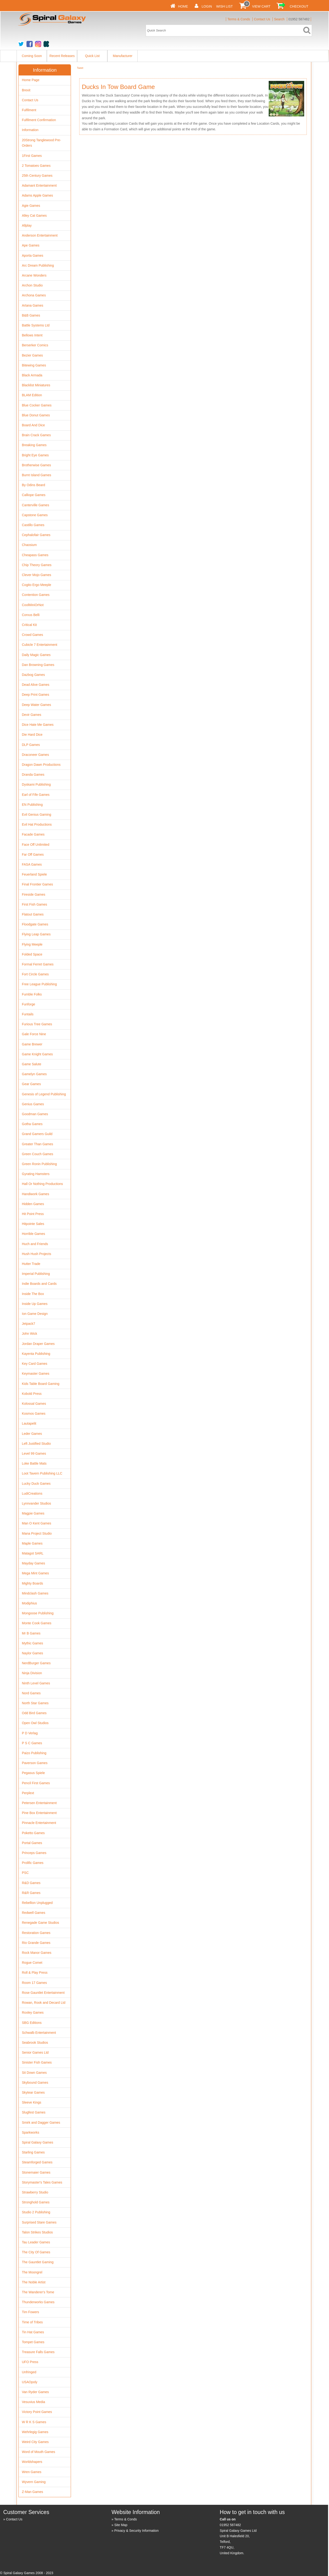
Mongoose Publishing (38, 1613)
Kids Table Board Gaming (41, 1384)
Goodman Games (35, 1114)
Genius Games (33, 1104)
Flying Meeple (32, 944)
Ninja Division (32, 1673)
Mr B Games (31, 1633)
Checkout (299, 6)
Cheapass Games (35, 555)
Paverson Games (35, 1763)
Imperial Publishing (36, 1274)
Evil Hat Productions (37, 824)
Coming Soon (32, 56)
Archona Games (34, 295)
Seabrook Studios (35, 2042)
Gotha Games (32, 1124)
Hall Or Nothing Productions (42, 1184)
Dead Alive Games (35, 685)
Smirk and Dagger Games (41, 2122)
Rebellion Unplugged (37, 1903)
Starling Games (33, 2152)
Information (30, 130)
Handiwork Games (35, 1194)
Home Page (30, 80)
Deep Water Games (36, 705)
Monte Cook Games (37, 1623)
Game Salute (31, 1064)
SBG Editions (32, 2023)
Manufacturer (122, 56)
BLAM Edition (32, 395)
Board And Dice (33, 425)
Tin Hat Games (33, 2332)
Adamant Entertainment (39, 185)
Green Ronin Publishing (39, 1164)
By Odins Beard (33, 485)
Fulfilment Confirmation (39, 120)
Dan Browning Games (38, 665)
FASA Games (32, 864)
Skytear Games (33, 2092)
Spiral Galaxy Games (37, 2142)
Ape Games (30, 245)
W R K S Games (34, 2422)
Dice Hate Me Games (38, 725)
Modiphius (29, 1603)
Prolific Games (33, 1863)
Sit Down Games (34, 2072)
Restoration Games (36, 1933)
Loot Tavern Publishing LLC (42, 1473)
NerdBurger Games (36, 1663)
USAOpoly (29, 2382)
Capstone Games (35, 515)
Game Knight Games (37, 1054)
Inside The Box (33, 1294)
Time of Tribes (32, 2322)
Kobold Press (32, 1394)
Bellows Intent (32, 335)
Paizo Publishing (34, 1753)
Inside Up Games (35, 1304)
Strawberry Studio (35, 2192)
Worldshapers (32, 2462)
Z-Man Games (32, 2492)
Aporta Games (32, 255)
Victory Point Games (37, 2412)
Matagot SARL (33, 1553)
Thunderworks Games (38, 2302)
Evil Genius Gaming (36, 814)
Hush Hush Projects (36, 1254)
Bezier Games (32, 355)
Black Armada (32, 375)
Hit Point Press (33, 1214)
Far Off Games (33, 854)
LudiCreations (32, 1493)
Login (207, 6)
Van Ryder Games (35, 2392)
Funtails (28, 1014)
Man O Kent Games (36, 1523)
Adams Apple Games (37, 195)
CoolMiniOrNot (33, 605)
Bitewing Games (34, 365)
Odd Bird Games (34, 1713)
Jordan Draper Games (38, 1344)
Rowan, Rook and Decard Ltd (44, 2002)
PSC (25, 1873)
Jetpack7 (28, 1323)
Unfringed (29, 2372)
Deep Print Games (35, 694)
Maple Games (32, 1543)
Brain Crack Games (36, 435)
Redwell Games (33, 1913)
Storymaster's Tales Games (42, 2182)
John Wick (29, 1333)
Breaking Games (34, 445)
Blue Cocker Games (37, 405)
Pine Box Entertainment (39, 1813)
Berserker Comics (35, 345)
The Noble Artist (34, 2282)
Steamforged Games (37, 2162)
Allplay (27, 225)
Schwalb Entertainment (39, 2032)
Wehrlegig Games (35, 2432)
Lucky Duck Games (36, 1483)
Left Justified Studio (36, 1443)
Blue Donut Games (36, 415)
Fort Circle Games (35, 974)
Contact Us (262, 19)
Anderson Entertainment (40, 235)
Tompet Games (33, 2342)
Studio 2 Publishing (36, 2212)
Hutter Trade (31, 1264)
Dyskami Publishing (36, 784)
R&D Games (31, 1883)
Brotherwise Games (36, 465)
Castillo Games (33, 525)
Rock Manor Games (36, 1953)
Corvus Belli (31, 615)
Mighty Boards (32, 1583)
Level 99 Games (34, 1453)
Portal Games (32, 1843)
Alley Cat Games (34, 215)
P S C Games (32, 1743)
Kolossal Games (34, 1403)
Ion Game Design (35, 1314)
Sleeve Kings (31, 2102)
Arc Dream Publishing (38, 265)
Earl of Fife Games (36, 795)
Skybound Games (35, 2082)
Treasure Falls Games (38, 2352)
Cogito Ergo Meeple (36, 585)
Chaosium (29, 545)
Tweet (80, 68)
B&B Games (31, 315)
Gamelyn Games (34, 1074)
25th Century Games (37, 175)
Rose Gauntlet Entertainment (43, 1993)
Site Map (120, 2525)
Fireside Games (33, 894)
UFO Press (30, 2362)
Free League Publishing (39, 984)
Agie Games (31, 205)
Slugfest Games (34, 2112)
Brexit (26, 90)
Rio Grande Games (36, 1943)
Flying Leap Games (36, 934)
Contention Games (36, 595)
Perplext (28, 1793)
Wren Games (31, 2472)
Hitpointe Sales (33, 1224)
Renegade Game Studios (40, 1922)
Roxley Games (33, 2012)
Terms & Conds (239, 19)
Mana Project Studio (37, 1533)
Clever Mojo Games (36, 575)
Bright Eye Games (35, 455)
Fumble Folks (32, 994)
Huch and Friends (35, 1244)
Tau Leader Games (36, 2242)
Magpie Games (33, 1513)
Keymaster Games (35, 1373)
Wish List (224, 6)
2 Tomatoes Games (36, 165)
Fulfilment (29, 110)
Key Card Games (34, 1363)
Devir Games (31, 715)
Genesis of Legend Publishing (44, 1094)
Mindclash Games (35, 1593)
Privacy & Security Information (136, 2530)
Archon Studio (32, 285)
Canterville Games (35, 505)
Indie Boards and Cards (39, 1284)
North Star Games (35, 1703)
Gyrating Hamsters (36, 1174)
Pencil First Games (36, 1783)
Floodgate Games (35, 924)
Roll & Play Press (35, 1972)
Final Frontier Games (37, 884)
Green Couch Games (37, 1154)
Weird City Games (35, 2442)
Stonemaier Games (36, 2172)
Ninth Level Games (36, 1683)
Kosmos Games (34, 1413)
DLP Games (31, 745)
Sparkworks (30, 2132)
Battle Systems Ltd (36, 325)
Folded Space (32, 954)
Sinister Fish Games (37, 2062)
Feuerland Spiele (34, 874)
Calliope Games (34, 495)
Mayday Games (33, 1563)
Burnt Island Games (36, 475)
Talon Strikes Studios (37, 2232)
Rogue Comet (32, 1962)
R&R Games (31, 1893)
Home (183, 6)
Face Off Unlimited (35, 844)
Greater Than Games (37, 1144)
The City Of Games (36, 2252)
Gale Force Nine (34, 1034)
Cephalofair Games (36, 535)
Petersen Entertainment (39, 1803)
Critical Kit (29, 625)
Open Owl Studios (35, 1723)
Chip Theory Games (37, 565)
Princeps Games (34, 1853)
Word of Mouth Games (38, 2452)
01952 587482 (230, 2525)
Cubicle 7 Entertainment (39, 645)
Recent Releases (62, 56)
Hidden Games (33, 1204)
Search (279, 19)
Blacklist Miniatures (36, 385)
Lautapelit (29, 1423)
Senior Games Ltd (35, 2052)
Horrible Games (33, 1234)
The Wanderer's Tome (38, 2292)
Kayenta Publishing (36, 1354)
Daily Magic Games (36, 655)
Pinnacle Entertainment (39, 1823)
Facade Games (33, 834)
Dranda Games (33, 774)
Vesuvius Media (33, 2402)
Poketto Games (33, 1833)
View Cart (261, 6)
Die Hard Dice (32, 734)
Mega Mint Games (35, 1573)
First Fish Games (34, 904)
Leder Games (32, 1434)
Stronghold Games (36, 2202)
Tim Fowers (30, 2312)
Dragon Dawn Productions (41, 764)
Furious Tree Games (37, 1024)
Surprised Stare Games (39, 2222)
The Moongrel (32, 2272)
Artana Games (32, 305)
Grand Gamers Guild (37, 1134)
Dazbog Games (33, 675)
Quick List (92, 56)
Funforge (28, 1004)
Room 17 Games (34, 1983)
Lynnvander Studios (36, 1503)
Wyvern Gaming (34, 2482)
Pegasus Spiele (33, 1773)
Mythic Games (32, 1643)
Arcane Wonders (34, 275)
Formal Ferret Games (38, 964)
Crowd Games (32, 635)
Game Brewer (32, 1044)
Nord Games (31, 1693)
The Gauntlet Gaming (38, 2262)
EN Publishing (32, 804)
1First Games (32, 156)
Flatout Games (33, 914)
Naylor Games (32, 1653)
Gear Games (31, 1084)
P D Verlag (30, 1733)
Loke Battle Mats (34, 1463)
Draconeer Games (35, 755)
